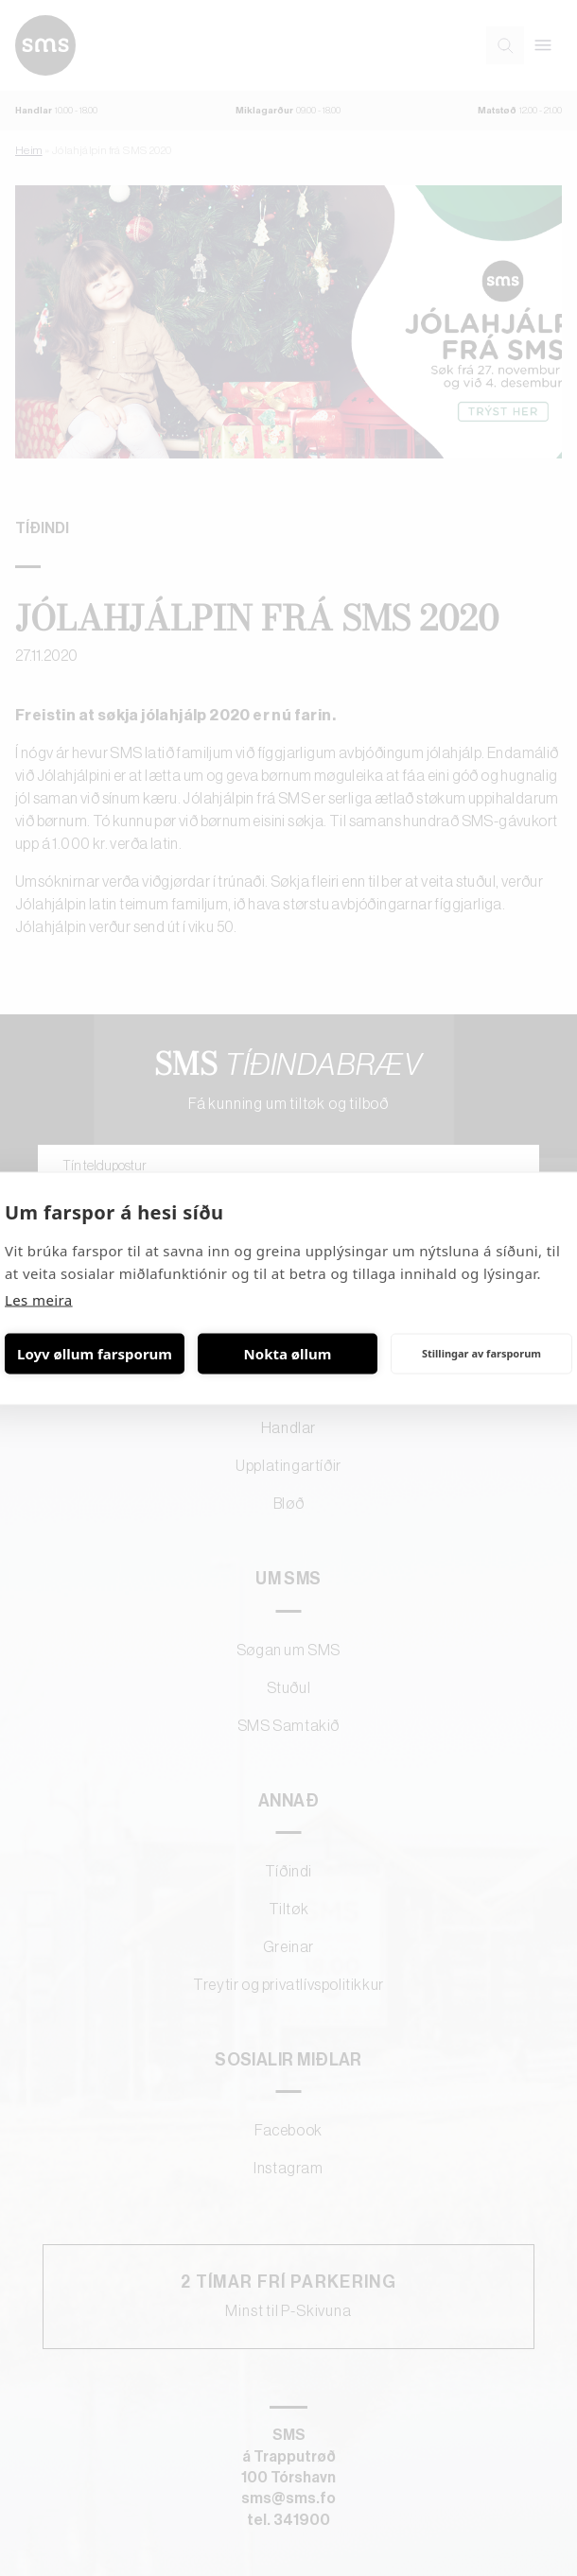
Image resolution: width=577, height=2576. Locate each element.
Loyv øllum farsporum (94, 1353)
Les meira (39, 1298)
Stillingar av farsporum (481, 1353)
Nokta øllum (288, 1353)
